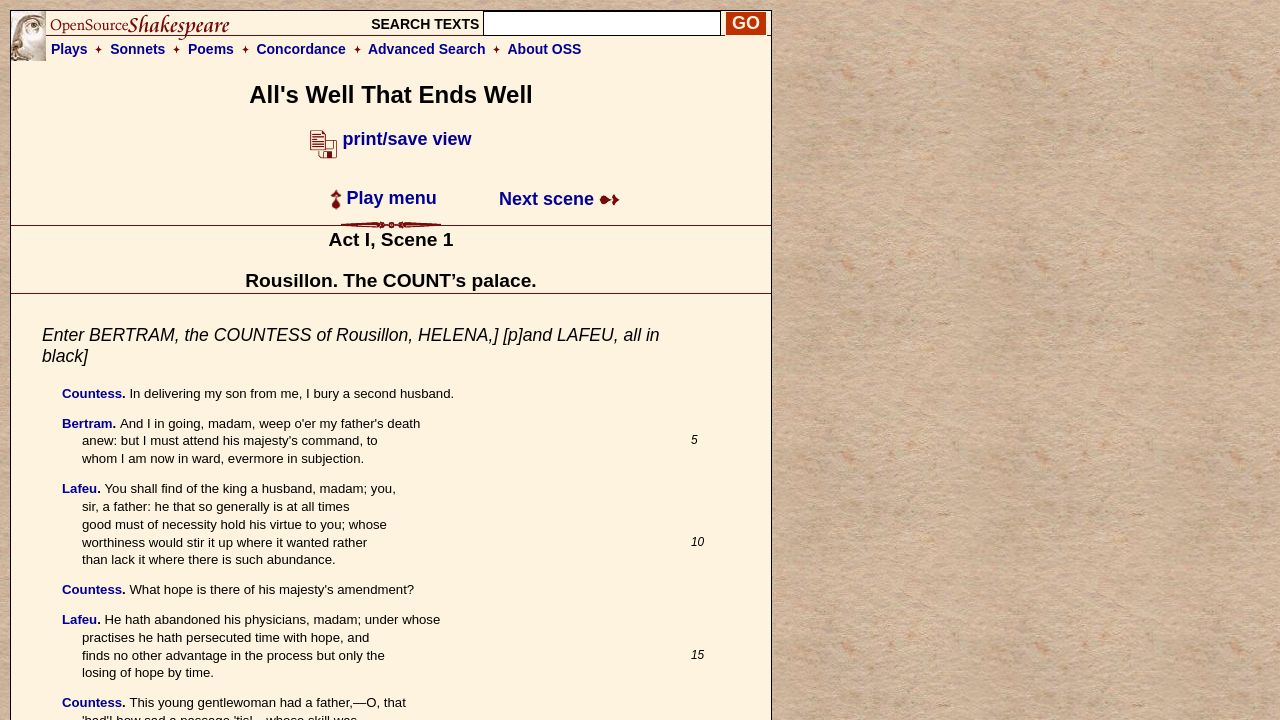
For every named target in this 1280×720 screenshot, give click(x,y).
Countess (92, 393)
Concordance (300, 49)
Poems (211, 49)
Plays (69, 49)
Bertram (87, 423)
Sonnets (137, 49)
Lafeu (79, 488)
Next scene (559, 199)
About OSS (545, 49)
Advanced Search (427, 49)
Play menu (383, 198)
